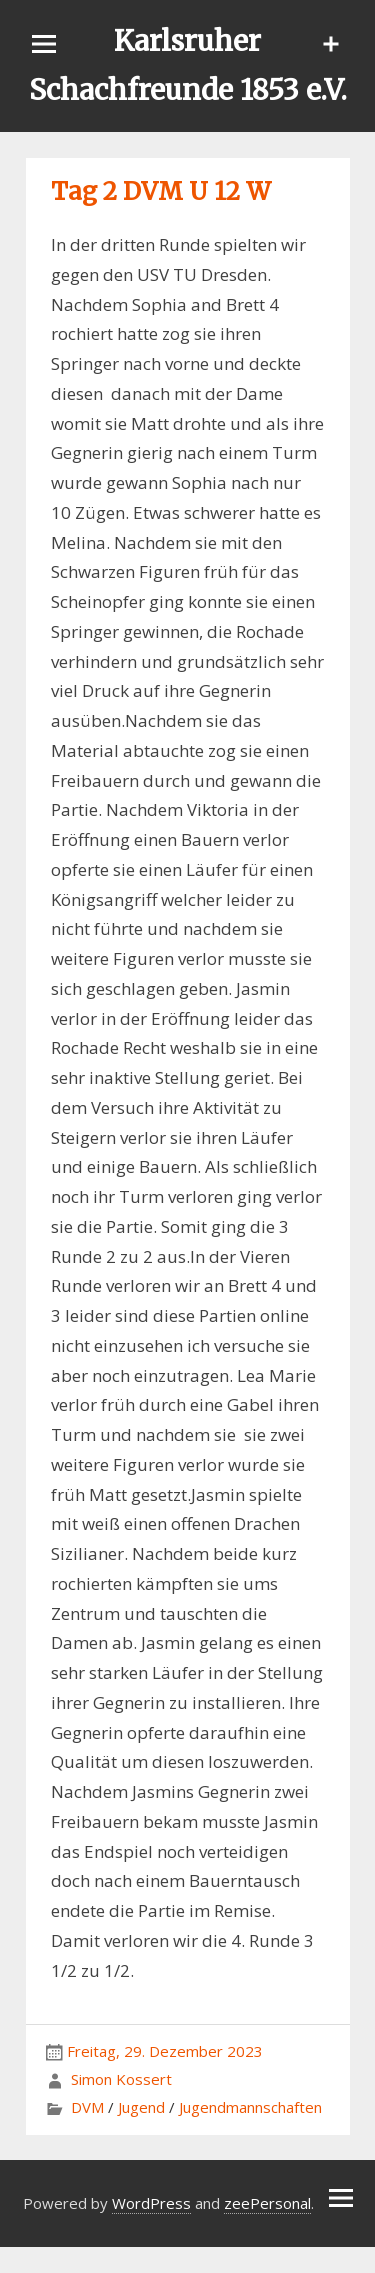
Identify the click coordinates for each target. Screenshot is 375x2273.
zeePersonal (267, 2203)
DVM (87, 2107)
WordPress (151, 2203)
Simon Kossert (121, 2079)
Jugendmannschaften (250, 2107)
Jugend (141, 2107)
